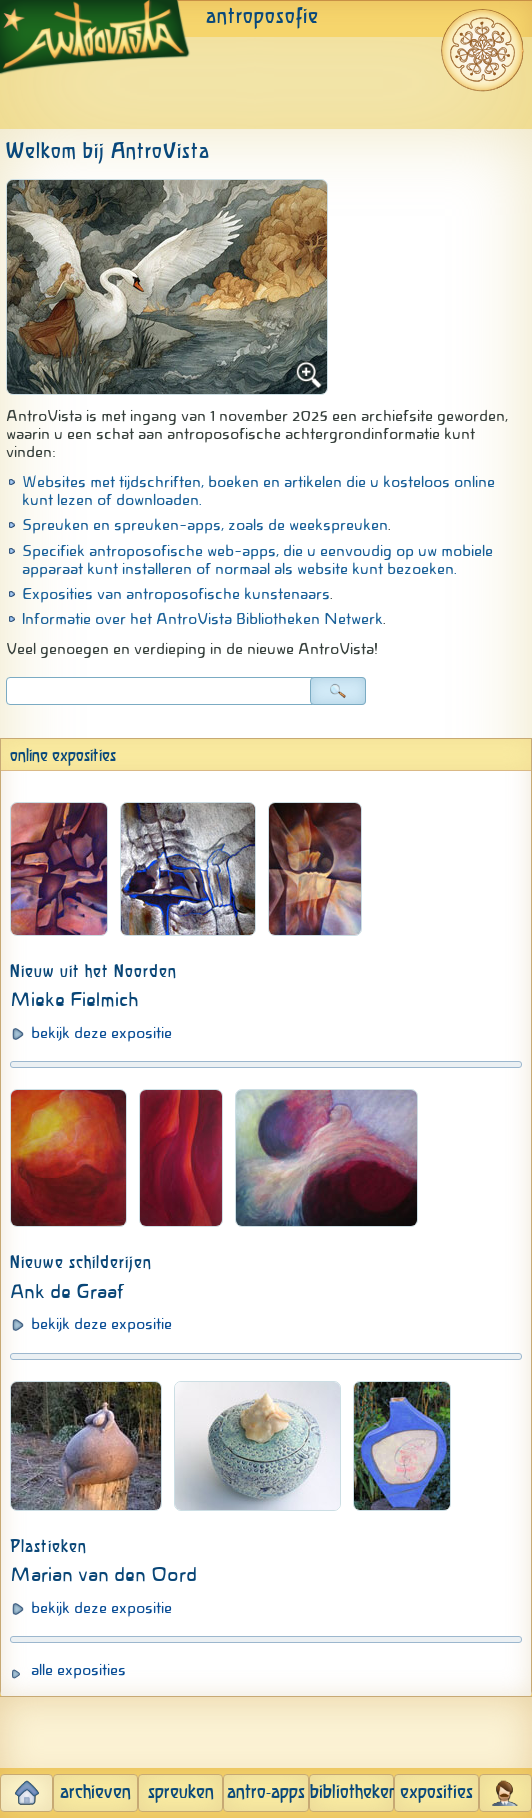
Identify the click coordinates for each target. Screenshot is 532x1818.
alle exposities (78, 1670)
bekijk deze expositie (101, 1033)
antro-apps (266, 1793)
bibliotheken (352, 1793)
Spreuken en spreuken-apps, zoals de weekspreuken (205, 525)
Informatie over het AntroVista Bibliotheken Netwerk (202, 619)
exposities (436, 1793)
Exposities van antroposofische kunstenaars (176, 594)
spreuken (181, 1793)
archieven (95, 1793)
